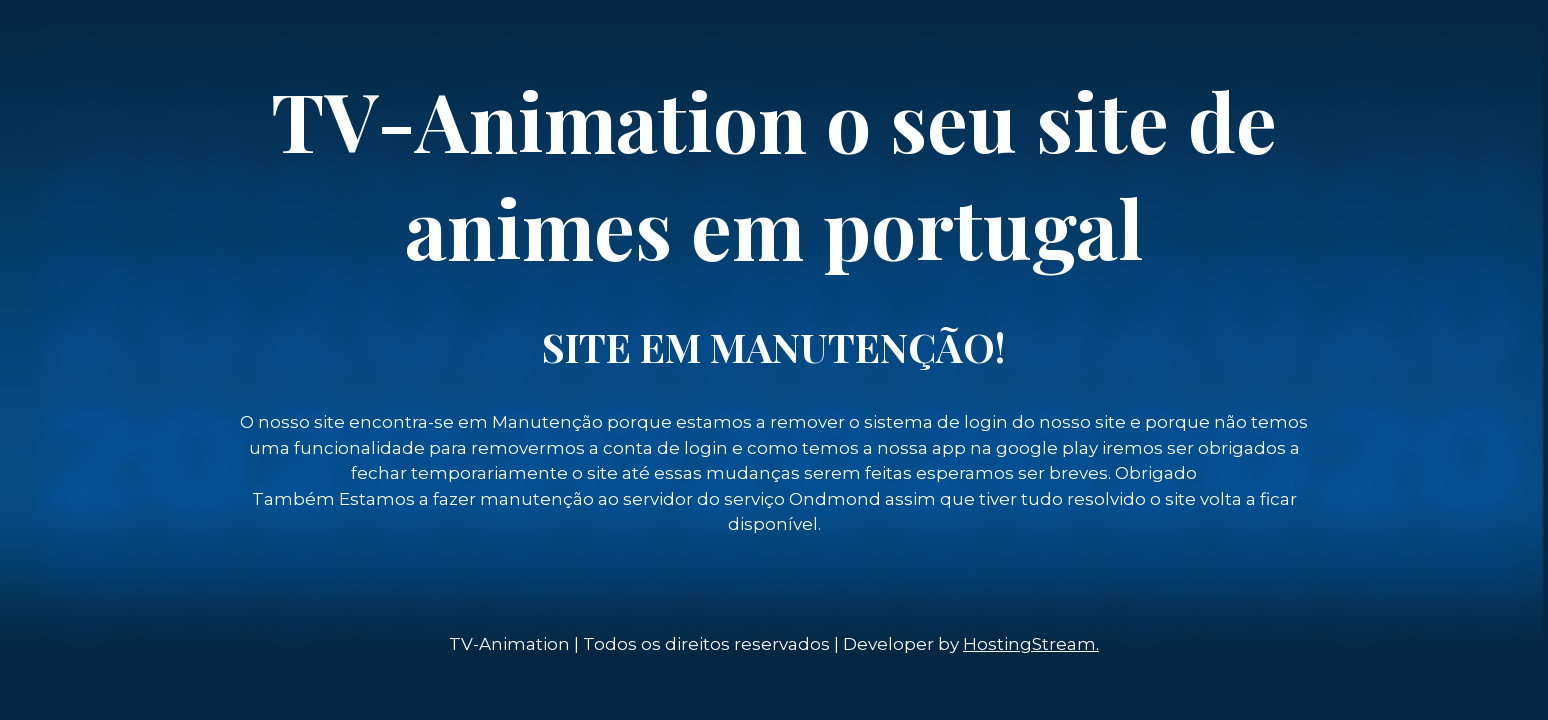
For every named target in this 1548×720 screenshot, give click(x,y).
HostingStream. (1031, 644)
